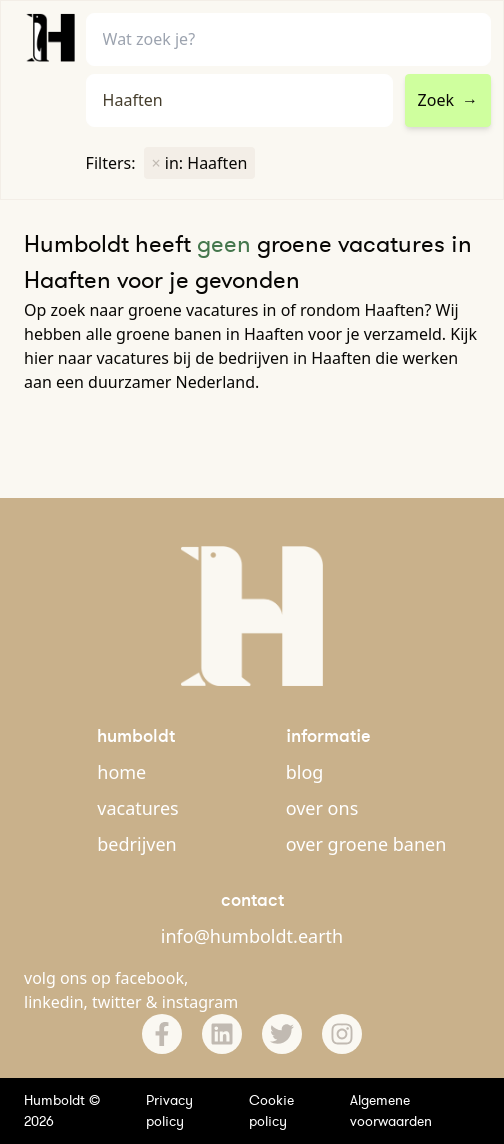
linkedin (54, 1002)
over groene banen (366, 844)
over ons (322, 808)
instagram (200, 1002)
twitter (117, 1002)
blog (305, 772)
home (121, 772)
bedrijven (136, 844)
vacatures (137, 808)
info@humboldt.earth (252, 936)
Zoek (448, 100)
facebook (149, 978)
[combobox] (239, 100)
